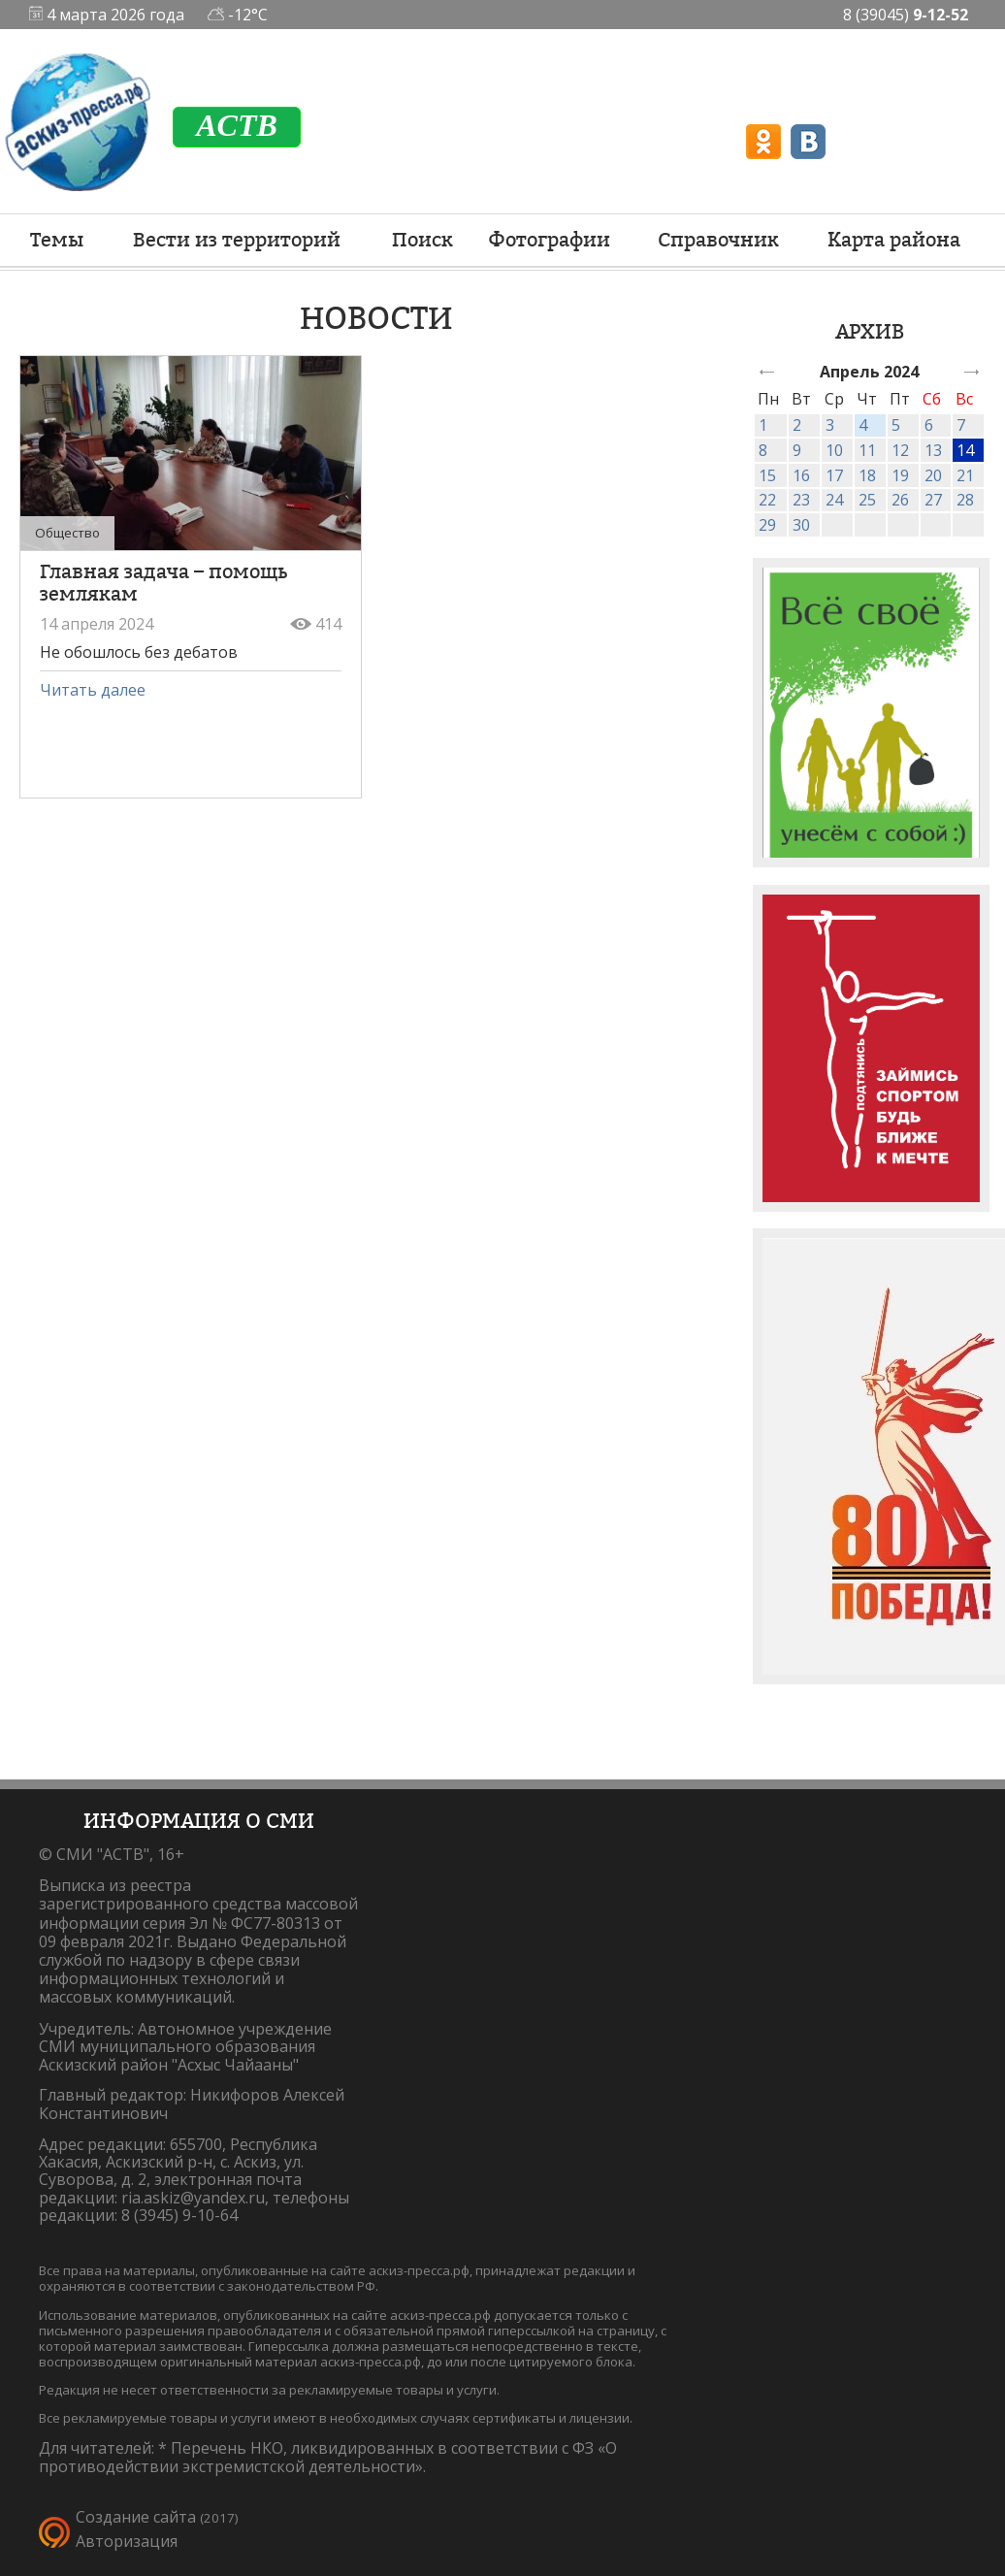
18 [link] (867, 475)
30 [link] (801, 525)
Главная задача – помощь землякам (163, 582)
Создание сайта (136, 2516)
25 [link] (867, 499)
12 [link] (900, 450)
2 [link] (797, 425)
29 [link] (767, 525)
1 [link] (763, 425)
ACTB (236, 125)
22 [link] (767, 499)
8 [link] (763, 450)
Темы (56, 239)
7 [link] (960, 425)
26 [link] (900, 499)
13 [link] (933, 450)
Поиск (422, 239)
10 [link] (834, 450)
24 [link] (834, 499)
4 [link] (863, 425)
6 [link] (928, 425)
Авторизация (127, 2541)
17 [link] (834, 475)
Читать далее (93, 690)
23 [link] (801, 499)
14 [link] (965, 450)
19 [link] (900, 475)
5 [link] (896, 425)
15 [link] (767, 475)
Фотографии (549, 239)
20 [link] (933, 475)
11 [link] (867, 450)
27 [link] (933, 499)
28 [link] (965, 499)
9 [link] (797, 450)
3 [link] (830, 425)
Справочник (718, 239)
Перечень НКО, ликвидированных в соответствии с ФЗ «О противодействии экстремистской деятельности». (328, 2457)
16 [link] (801, 475)
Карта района (893, 239)
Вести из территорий (236, 239)
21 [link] (965, 475)
